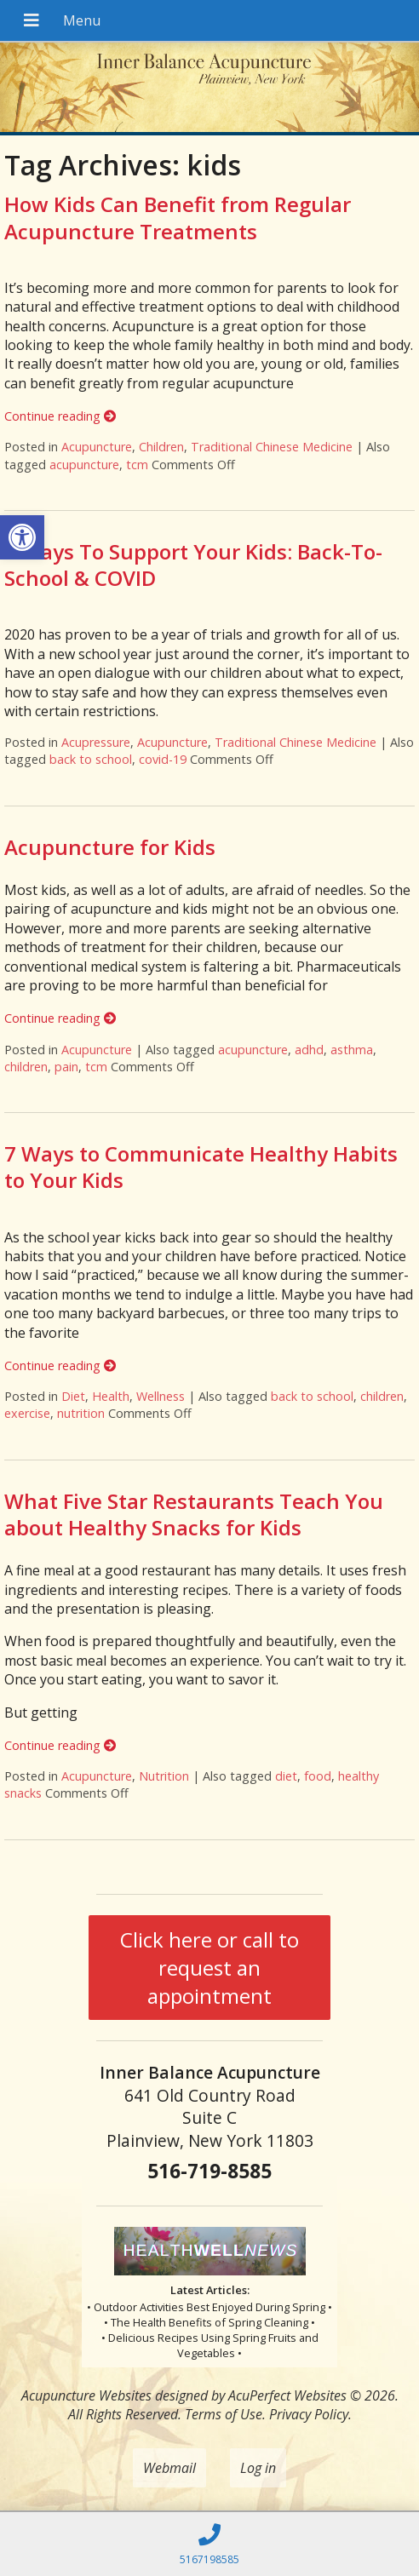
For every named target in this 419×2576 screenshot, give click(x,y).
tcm (137, 464)
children (26, 1067)
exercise (27, 1413)
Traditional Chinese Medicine (272, 447)
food (317, 1776)
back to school (90, 759)
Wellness (160, 1396)
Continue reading (60, 416)
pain (66, 1067)
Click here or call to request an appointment (209, 1967)
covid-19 (163, 759)
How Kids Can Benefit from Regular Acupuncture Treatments (177, 217)
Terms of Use (223, 2414)
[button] (22, 537)
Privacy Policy (308, 2414)
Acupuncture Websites (86, 2395)
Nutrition (164, 1776)
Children (161, 447)
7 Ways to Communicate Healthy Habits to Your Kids (201, 1166)
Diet (73, 1396)
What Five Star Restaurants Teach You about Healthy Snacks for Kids (193, 1514)
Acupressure (95, 742)
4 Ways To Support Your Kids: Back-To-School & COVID (193, 564)
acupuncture (84, 464)
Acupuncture (96, 447)
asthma (351, 1049)
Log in (258, 2467)
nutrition (81, 1413)
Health (110, 1396)
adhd (309, 1049)
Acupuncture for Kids (109, 847)
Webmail (169, 2467)
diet (286, 1776)
